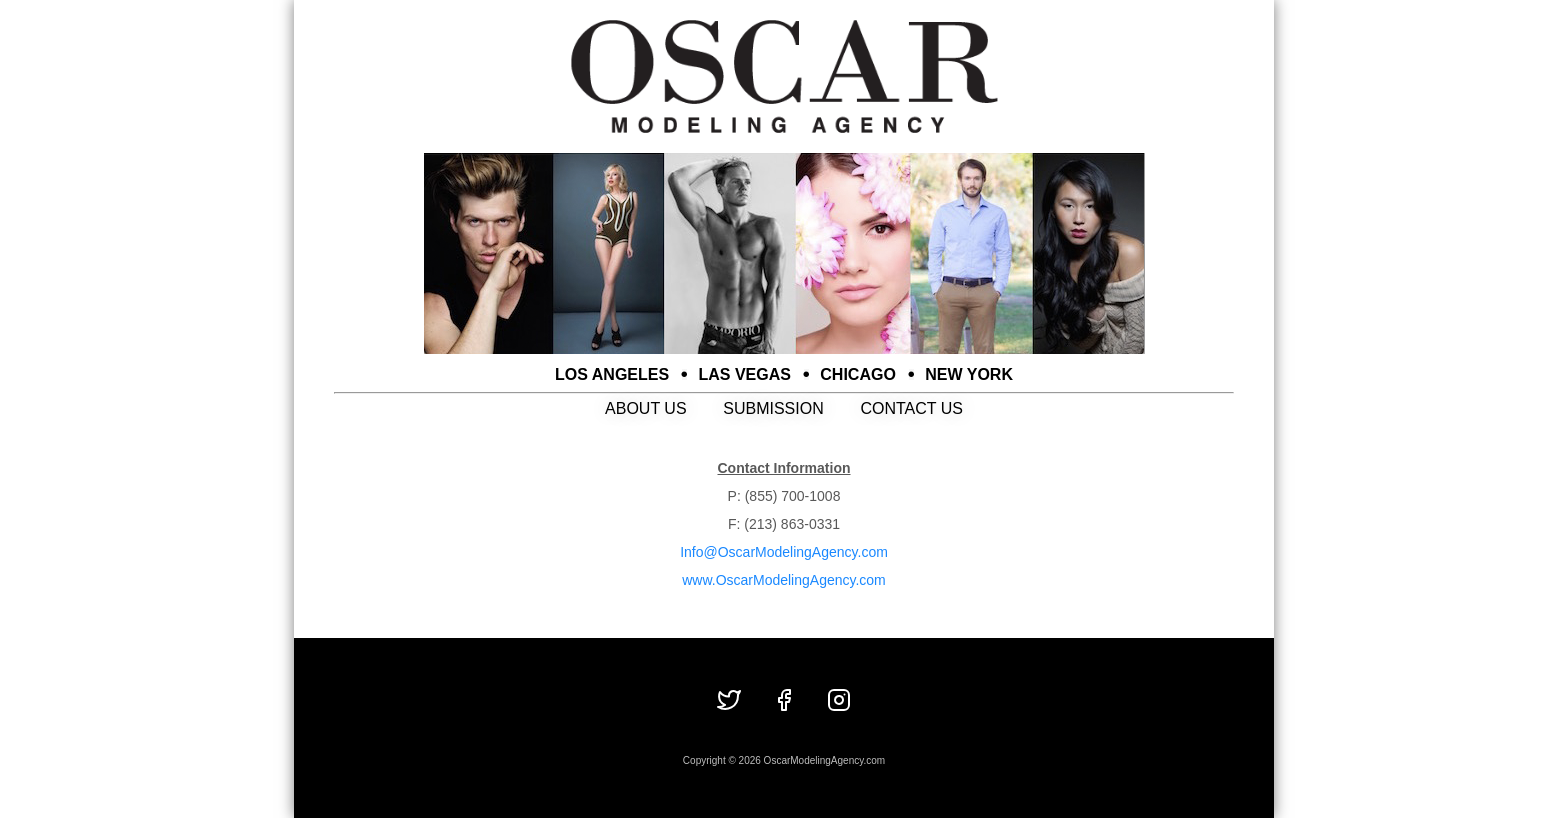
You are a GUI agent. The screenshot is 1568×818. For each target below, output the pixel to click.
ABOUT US (646, 408)
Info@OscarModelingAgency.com (784, 552)
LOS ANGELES (612, 374)
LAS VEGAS (745, 374)
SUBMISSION (773, 408)
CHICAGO (858, 374)
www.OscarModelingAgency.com (784, 580)
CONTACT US (911, 408)
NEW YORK (969, 374)
